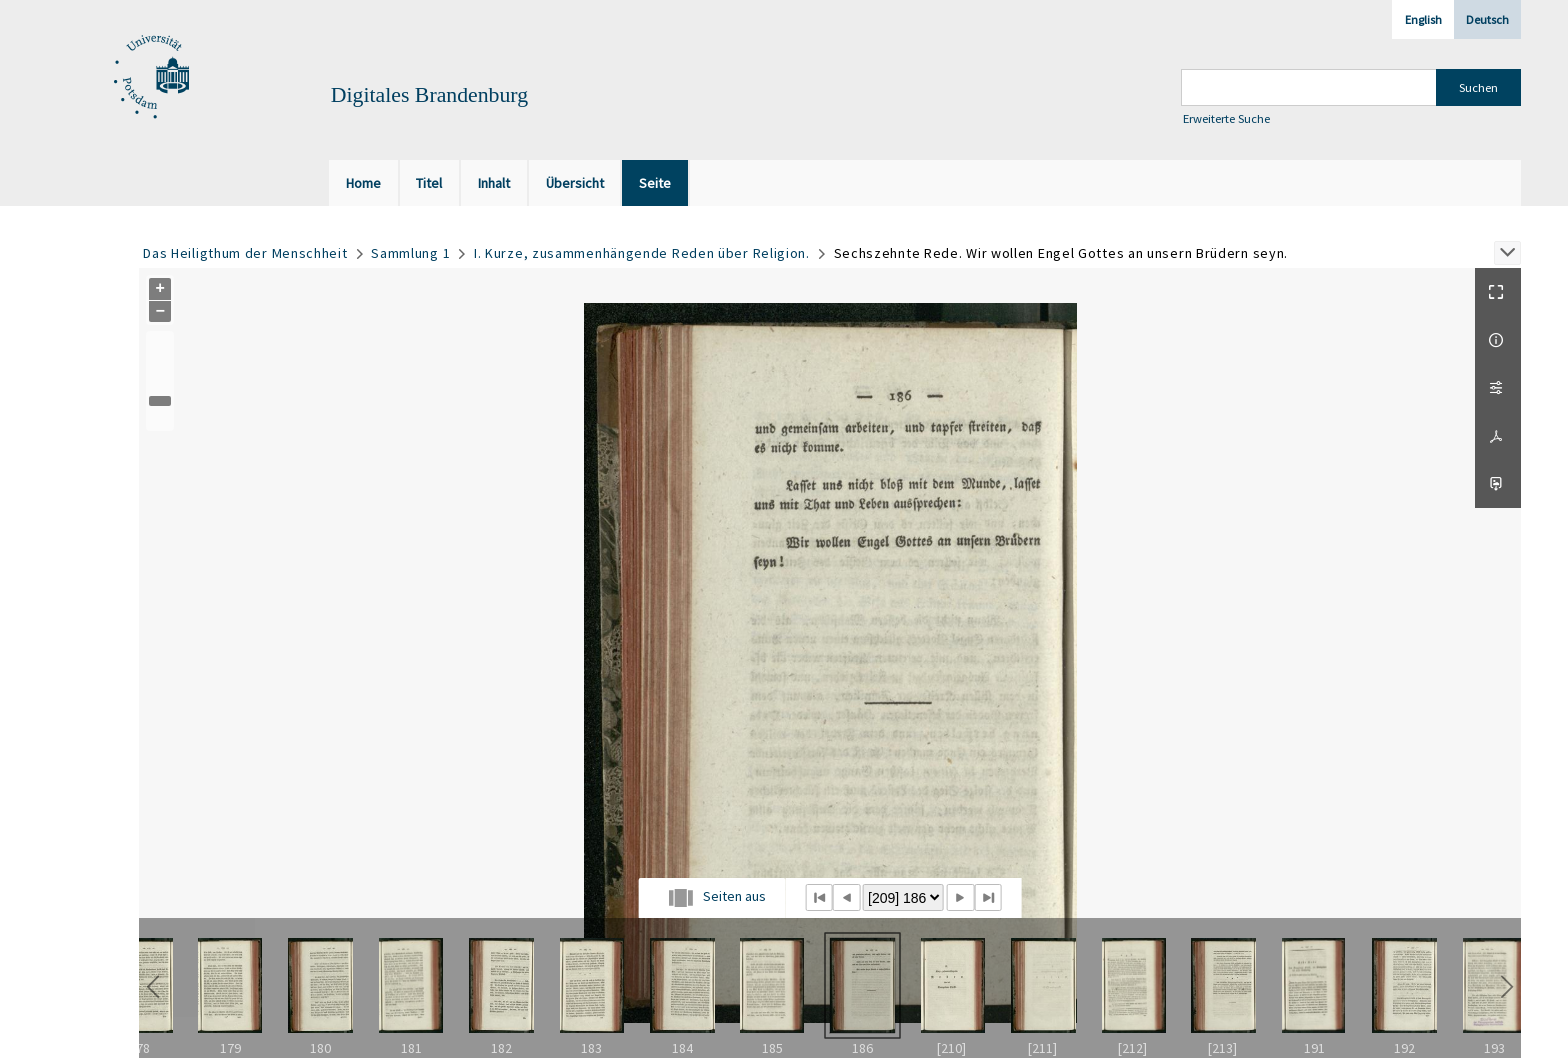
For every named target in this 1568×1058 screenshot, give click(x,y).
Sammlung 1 (410, 253)
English (1423, 19)
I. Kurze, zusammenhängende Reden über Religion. (642, 253)
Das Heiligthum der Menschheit (245, 253)
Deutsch (1487, 19)
